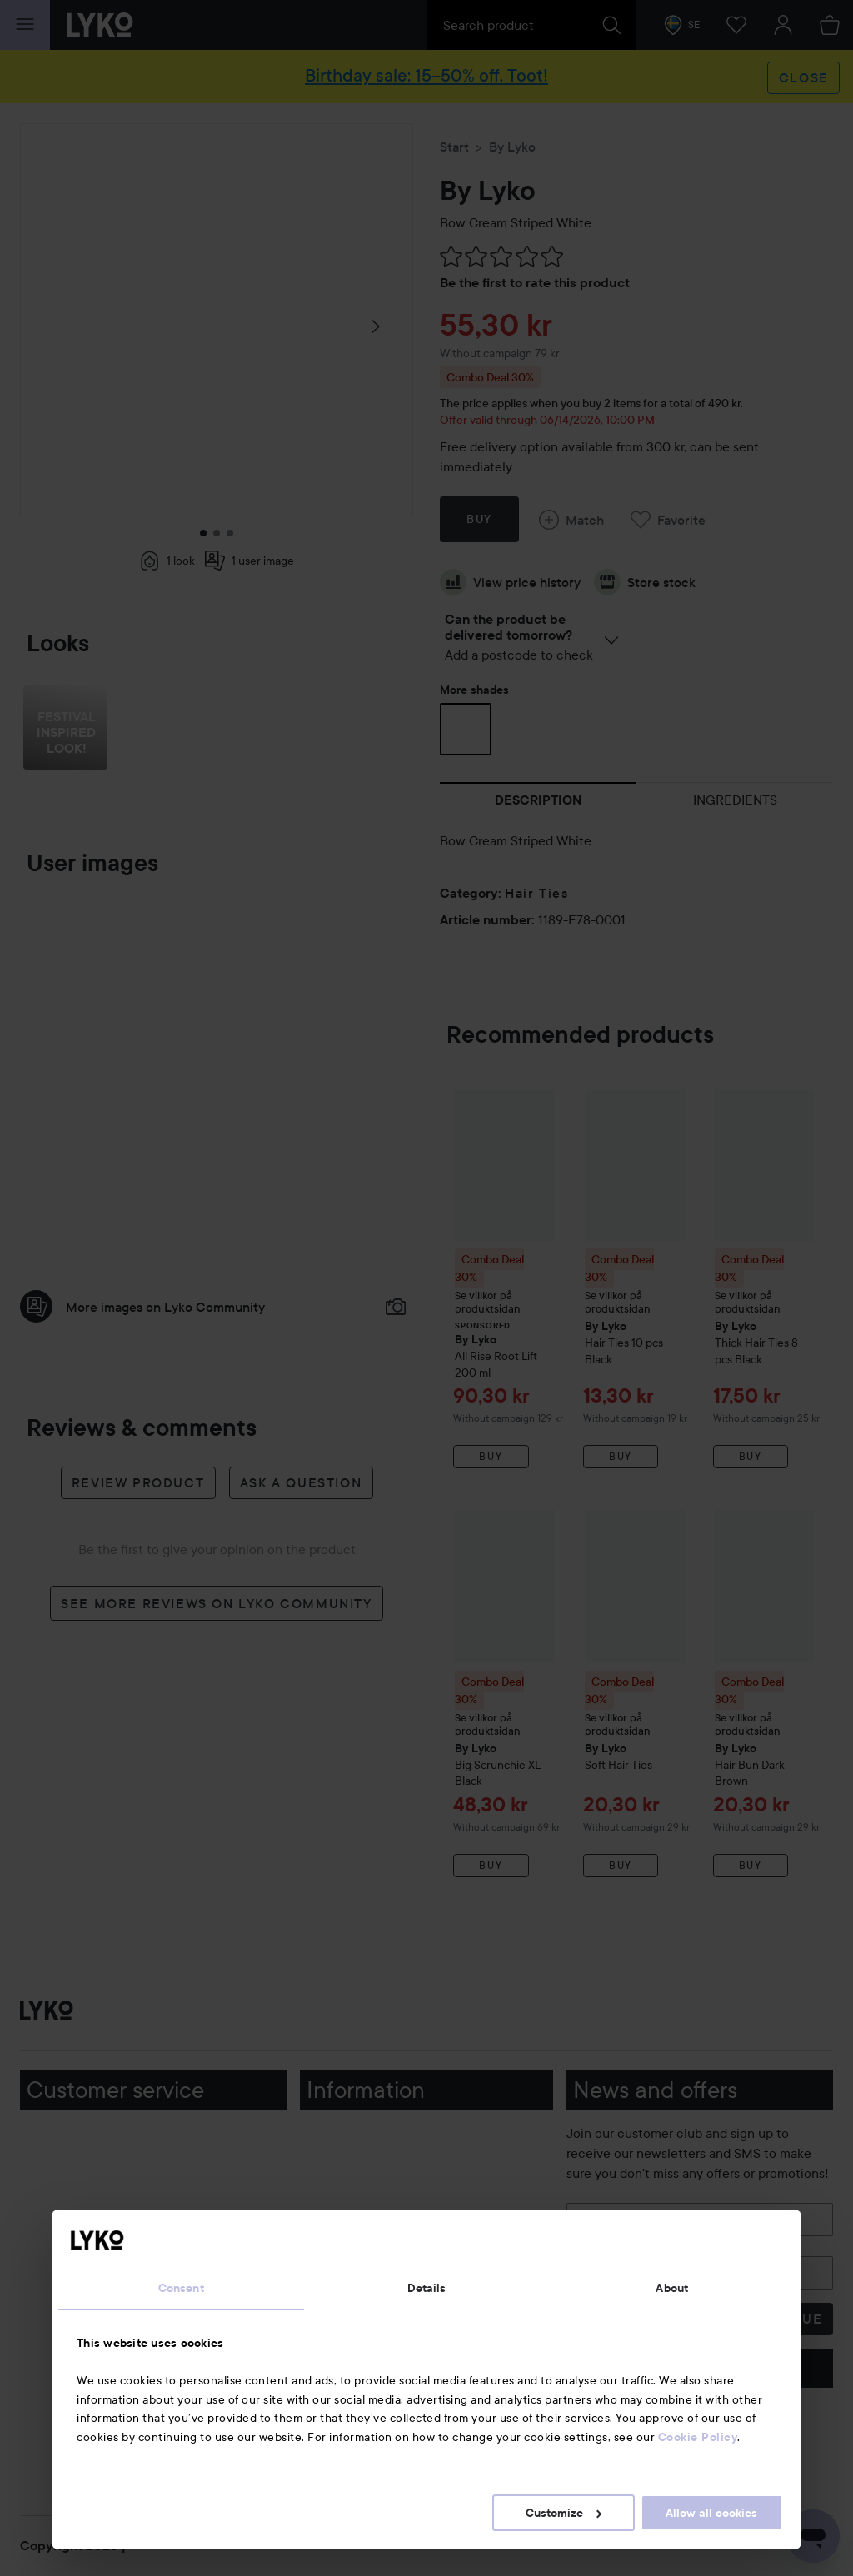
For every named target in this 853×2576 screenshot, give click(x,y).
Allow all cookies (711, 2512)
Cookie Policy (698, 2437)
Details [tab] (426, 2287)
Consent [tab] (181, 2287)
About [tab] (672, 2287)
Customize (563, 2512)
